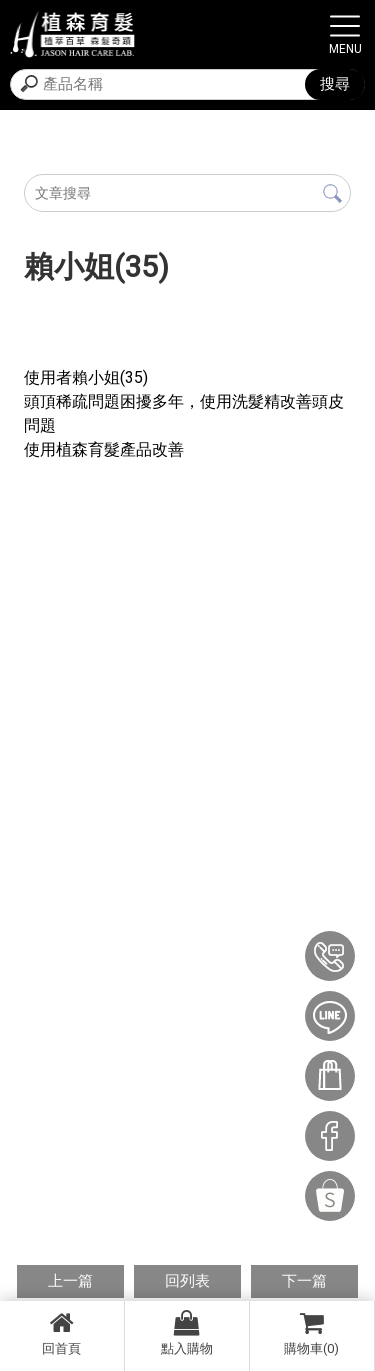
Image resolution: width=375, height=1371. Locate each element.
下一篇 (304, 1281)
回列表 (187, 1281)
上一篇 (70, 1281)
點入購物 (187, 1333)
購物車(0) (312, 1333)
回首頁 (62, 1333)
